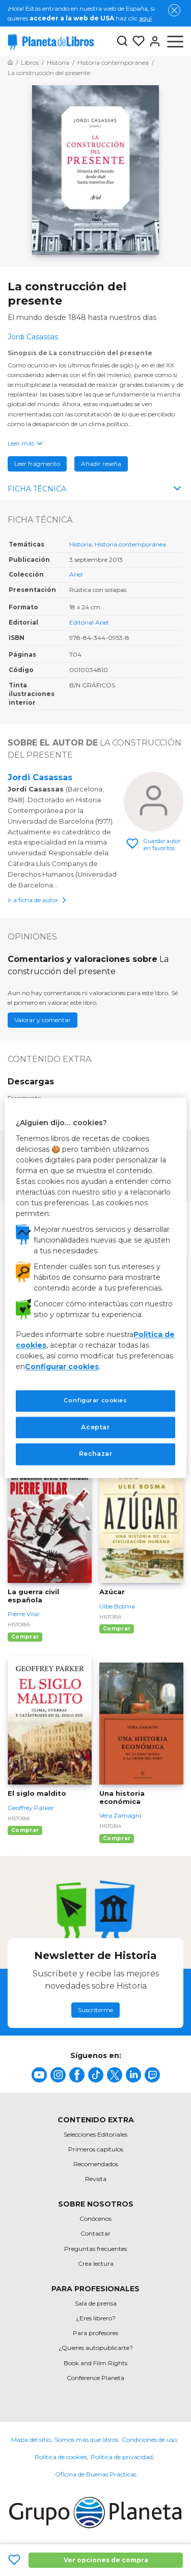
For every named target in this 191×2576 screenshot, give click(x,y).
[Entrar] (153, 41)
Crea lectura (96, 2263)
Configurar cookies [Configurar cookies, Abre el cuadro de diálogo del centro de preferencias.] (95, 1400)
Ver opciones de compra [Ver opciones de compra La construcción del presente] (106, 2560)
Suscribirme (95, 2010)
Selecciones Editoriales (95, 2134)
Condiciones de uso (149, 2439)
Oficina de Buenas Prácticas (96, 2474)
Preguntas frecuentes (95, 2248)
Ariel (76, 574)
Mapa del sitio (31, 2439)
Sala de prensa (96, 2303)
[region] (95, 1288)
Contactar (95, 2233)
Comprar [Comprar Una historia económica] (116, 1838)
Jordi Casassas (40, 777)
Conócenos (95, 2218)
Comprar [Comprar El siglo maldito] (25, 1830)
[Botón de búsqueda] (122, 41)
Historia (80, 544)
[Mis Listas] (136, 41)
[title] (39, 2075)
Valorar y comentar (42, 1020)
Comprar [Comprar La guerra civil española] (25, 1636)
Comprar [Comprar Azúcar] (116, 1628)
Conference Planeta (95, 2378)
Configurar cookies (62, 1366)
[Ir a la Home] (10, 62)
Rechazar (96, 1454)
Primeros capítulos (95, 2149)
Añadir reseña (101, 463)
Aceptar (95, 1427)
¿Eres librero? (96, 2318)
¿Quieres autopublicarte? (96, 2347)
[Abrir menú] (175, 41)
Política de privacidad (122, 2457)
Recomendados (95, 2164)
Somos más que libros (86, 2439)
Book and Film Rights (95, 2363)
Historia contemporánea (130, 544)
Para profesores (95, 2333)
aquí (145, 18)
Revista (95, 2179)
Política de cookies (61, 2457)
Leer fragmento (37, 463)
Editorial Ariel (88, 622)
